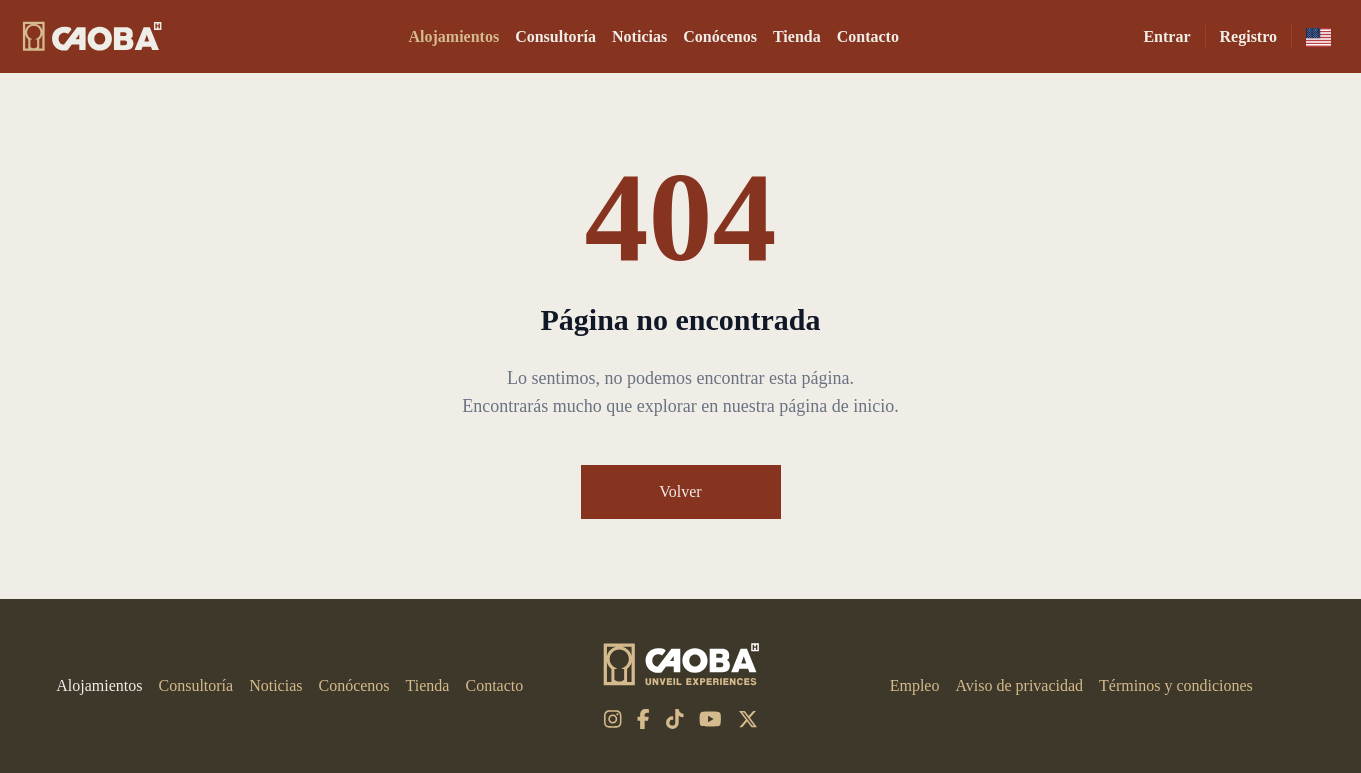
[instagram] (613, 719)
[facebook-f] (643, 719)
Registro (1248, 36)
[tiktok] (675, 719)
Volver (680, 491)
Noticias (639, 36)
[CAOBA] (92, 36)
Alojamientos (454, 36)
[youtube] (710, 719)
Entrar (1166, 36)
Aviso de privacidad (1019, 685)
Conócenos (720, 36)
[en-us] (1318, 36)
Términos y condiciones (1176, 685)
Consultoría (555, 36)
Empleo (915, 685)
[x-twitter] (748, 719)
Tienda (797, 36)
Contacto (868, 36)
